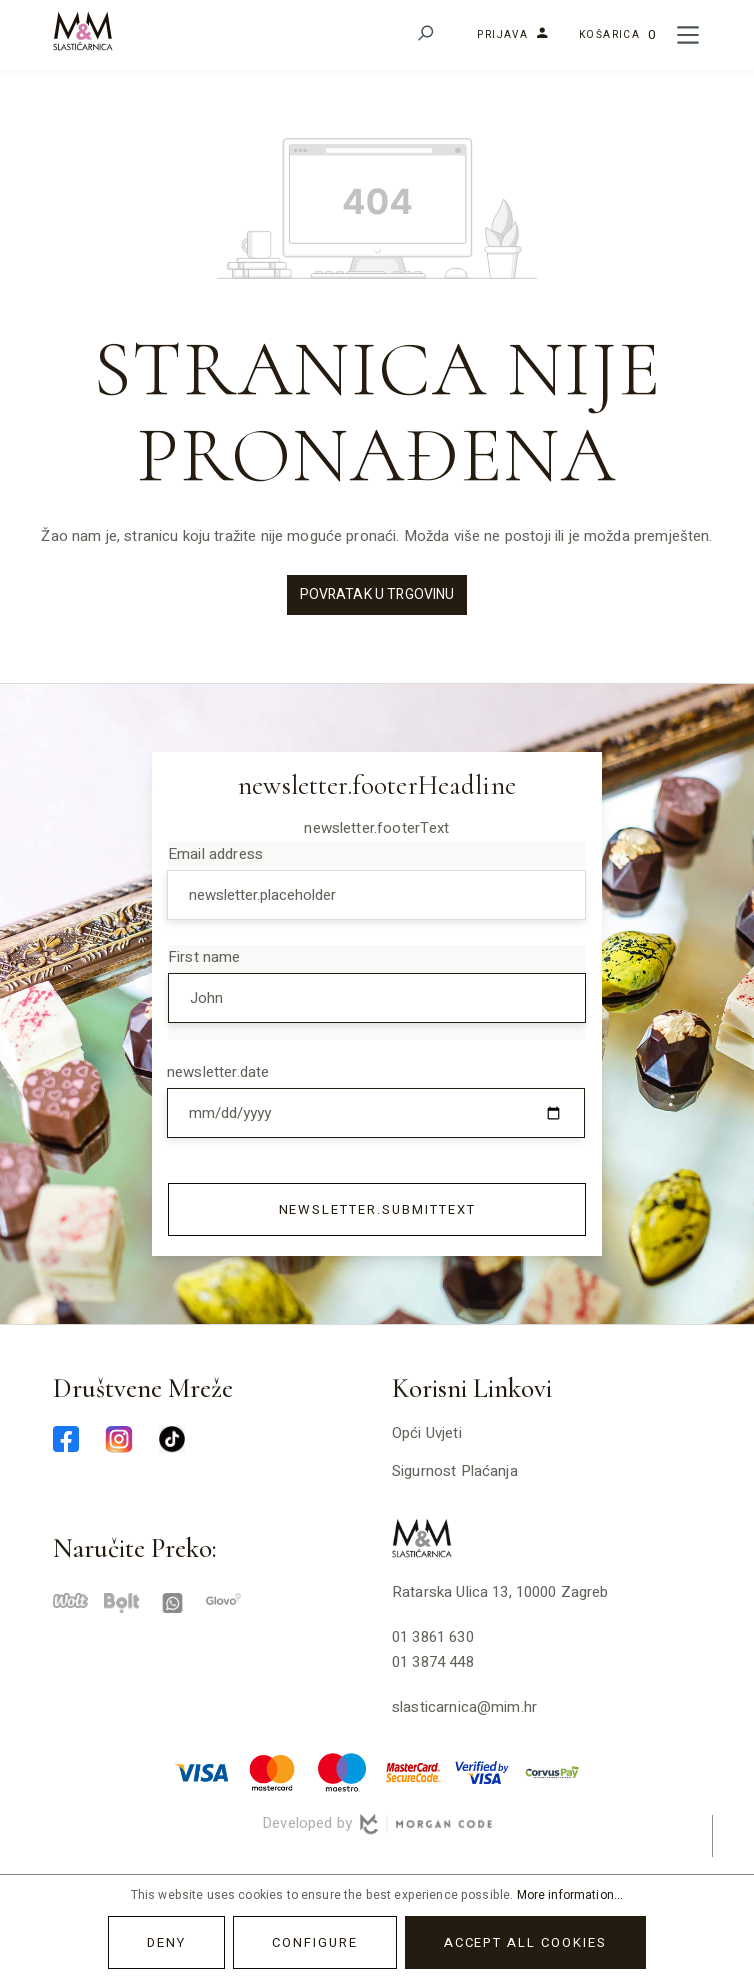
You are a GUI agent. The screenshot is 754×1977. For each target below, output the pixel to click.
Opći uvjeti (427, 1433)
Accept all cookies (525, 1942)
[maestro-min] (342, 1772)
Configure (315, 1942)
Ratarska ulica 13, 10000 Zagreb (500, 1592)
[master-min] (272, 1772)
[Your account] (507, 35)
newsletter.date (218, 1072)
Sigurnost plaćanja (455, 1471)
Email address (215, 854)
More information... (570, 1895)
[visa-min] (202, 1772)
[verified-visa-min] (482, 1772)
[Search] (424, 35)
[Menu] (688, 35)
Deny (166, 1942)
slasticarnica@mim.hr (464, 1707)
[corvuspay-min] (552, 1772)
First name (204, 957)
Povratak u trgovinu (377, 594)
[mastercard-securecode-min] (412, 1772)
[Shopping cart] (617, 35)
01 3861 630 (433, 1637)
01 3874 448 (433, 1662)
